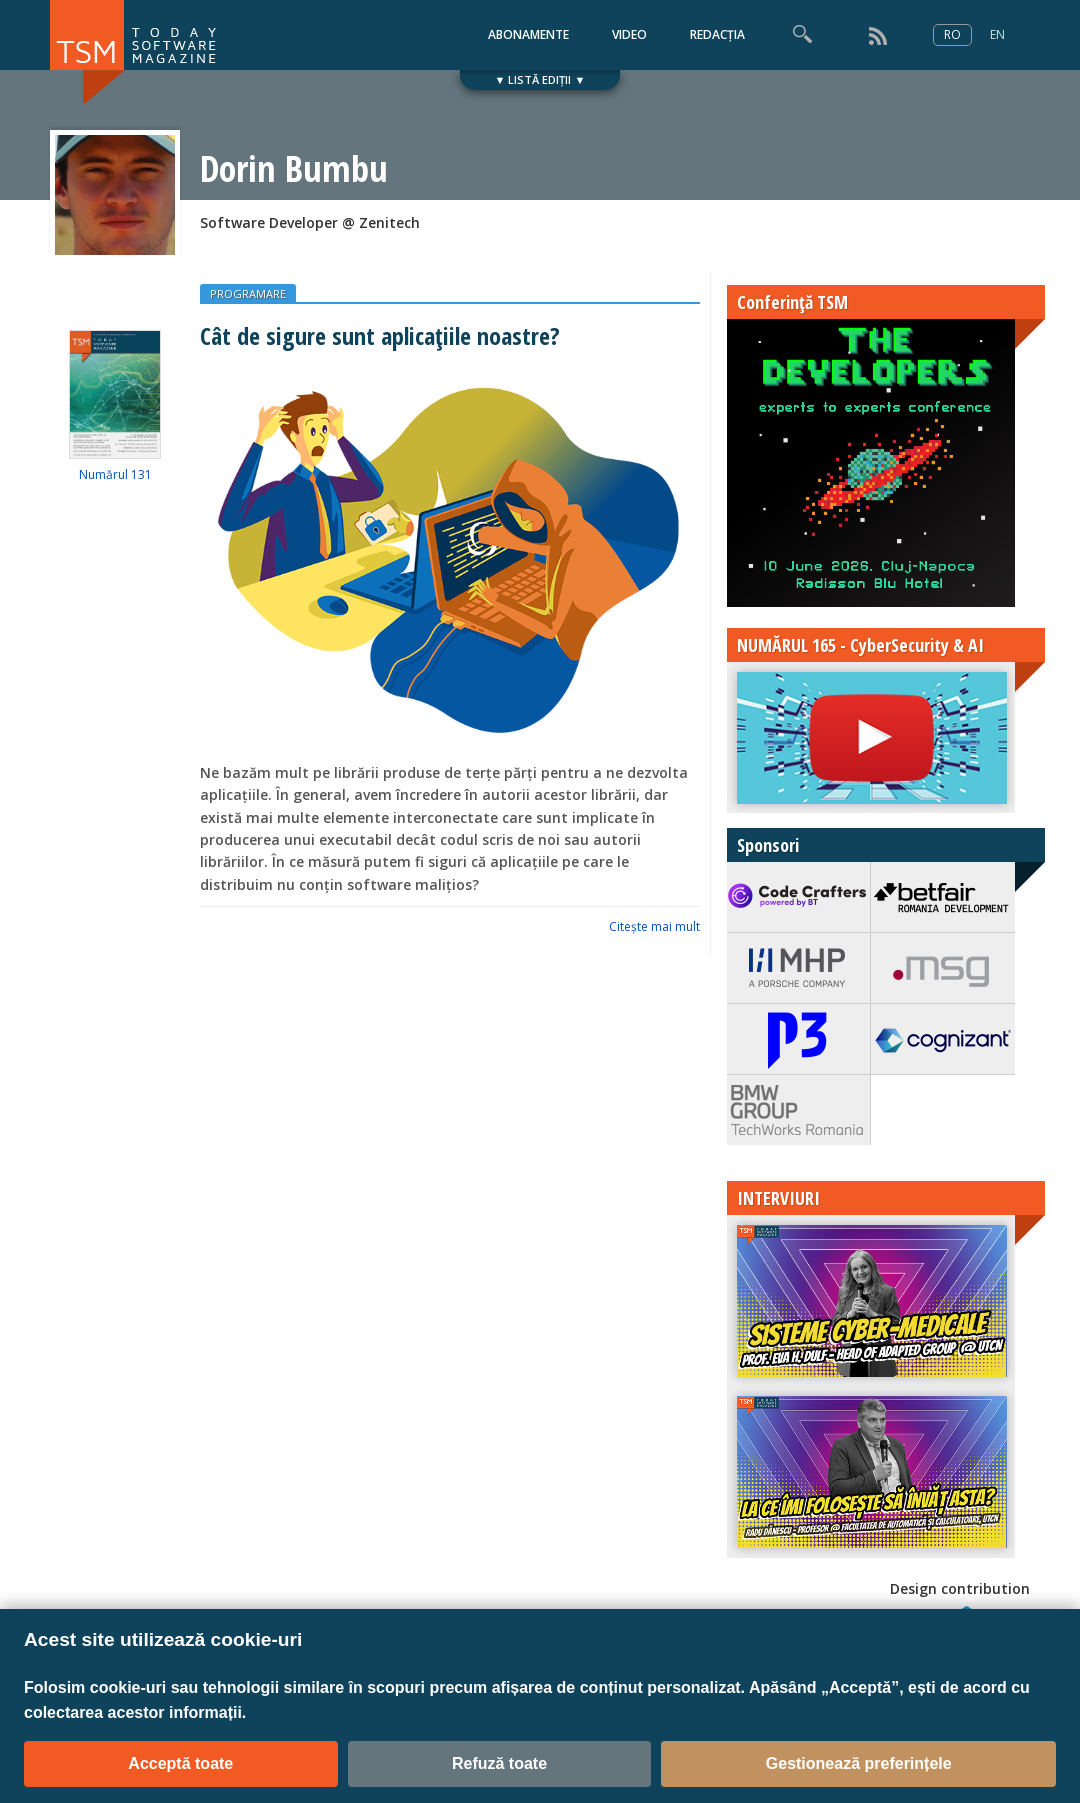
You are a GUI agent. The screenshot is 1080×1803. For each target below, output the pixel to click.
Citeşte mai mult (654, 926)
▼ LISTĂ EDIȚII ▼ (540, 79)
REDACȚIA (717, 34)
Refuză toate (499, 1763)
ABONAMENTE (528, 34)
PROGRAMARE (248, 293)
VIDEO (629, 34)
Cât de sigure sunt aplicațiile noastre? (380, 335)
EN (997, 34)
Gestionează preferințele (859, 1763)
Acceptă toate (180, 1763)
